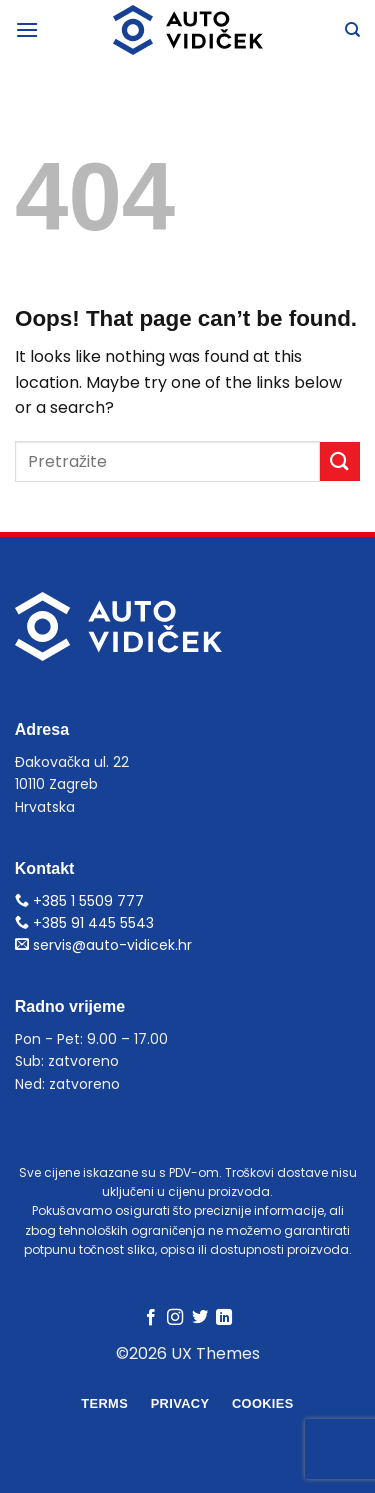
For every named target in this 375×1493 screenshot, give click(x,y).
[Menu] (27, 29)
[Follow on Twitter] (200, 1318)
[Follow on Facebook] (151, 1318)
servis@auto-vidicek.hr (103, 945)
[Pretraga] (352, 30)
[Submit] (340, 461)
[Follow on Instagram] (175, 1318)
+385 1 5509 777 (79, 901)
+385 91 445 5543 (84, 923)
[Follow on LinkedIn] (224, 1318)
